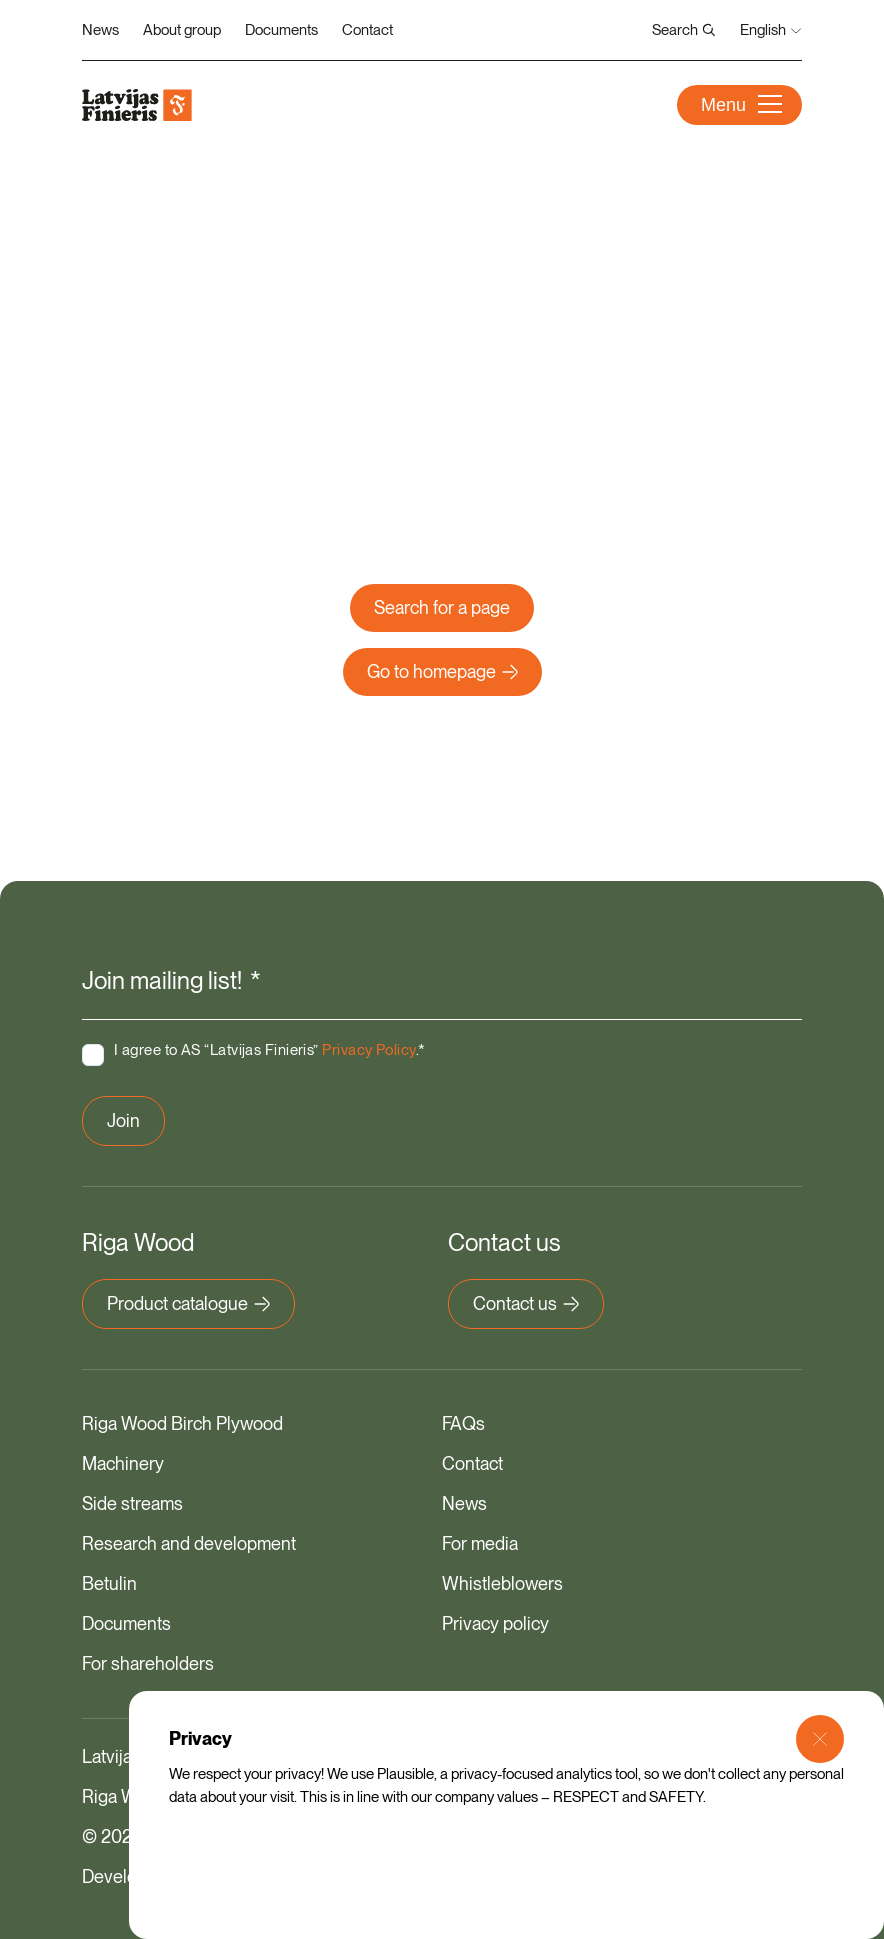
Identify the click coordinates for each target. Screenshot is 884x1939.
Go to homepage (442, 671)
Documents (281, 30)
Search (684, 30)
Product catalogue (188, 1303)
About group (182, 30)
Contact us (526, 1303)
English (771, 30)
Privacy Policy (368, 1050)
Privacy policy (495, 1623)
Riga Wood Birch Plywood (182, 1423)
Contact (367, 30)
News (100, 30)
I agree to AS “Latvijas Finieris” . (270, 1050)
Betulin (109, 1583)
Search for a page (442, 607)
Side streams (132, 1503)
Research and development (189, 1543)
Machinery (123, 1463)
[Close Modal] (820, 1739)
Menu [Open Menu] (741, 105)
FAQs (463, 1423)
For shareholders (148, 1663)
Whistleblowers (502, 1583)
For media (480, 1543)
